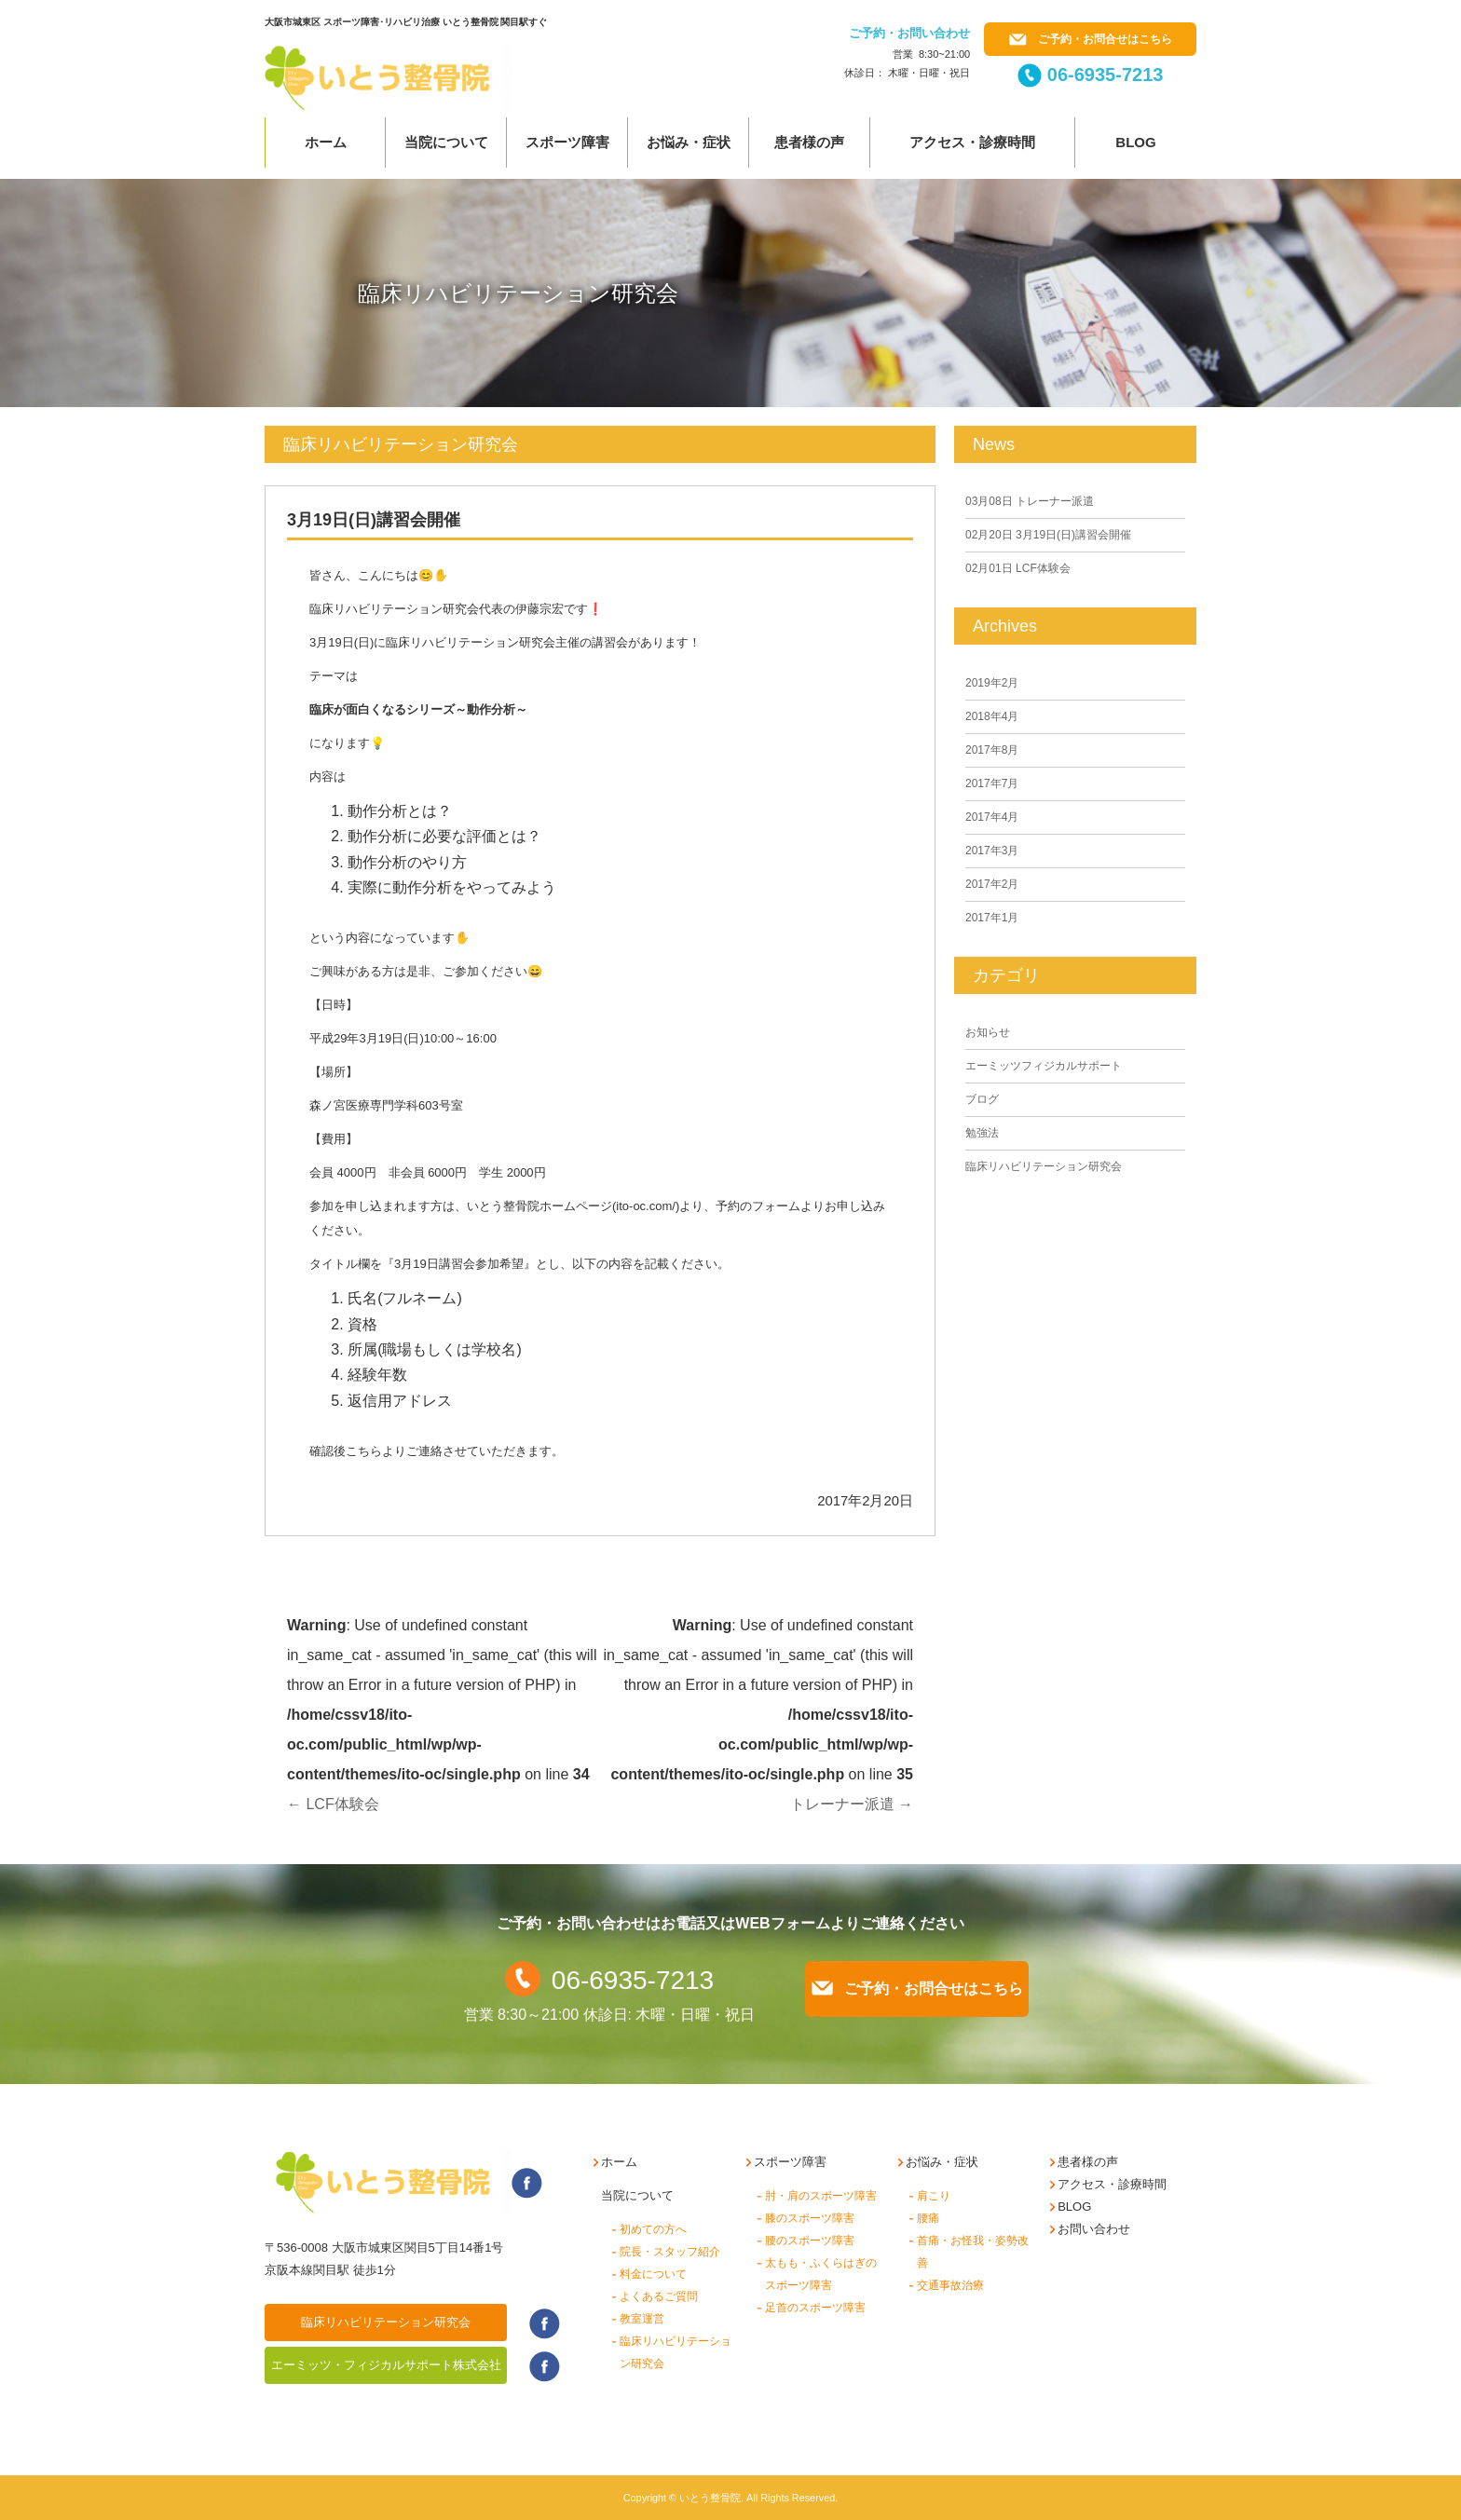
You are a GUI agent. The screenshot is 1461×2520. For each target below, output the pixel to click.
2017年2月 (991, 884)
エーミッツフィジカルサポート (1043, 1065)
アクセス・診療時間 (972, 142)
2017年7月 (991, 783)
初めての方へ (653, 2229)
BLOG (1074, 2207)
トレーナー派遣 (851, 1804)
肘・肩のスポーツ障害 (821, 2195)
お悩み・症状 (688, 142)
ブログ (982, 1099)
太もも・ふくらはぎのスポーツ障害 (821, 2274)
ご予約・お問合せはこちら (1090, 39)
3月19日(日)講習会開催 (1048, 534)
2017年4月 (991, 817)
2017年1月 (991, 917)
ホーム (326, 142)
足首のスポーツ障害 (815, 2307)
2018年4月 (991, 716)
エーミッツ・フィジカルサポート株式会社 (386, 2365)
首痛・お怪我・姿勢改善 (973, 2251)
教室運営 (642, 2318)
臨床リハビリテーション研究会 (1043, 1166)
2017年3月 (991, 850)
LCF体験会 (333, 1804)
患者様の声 (809, 142)
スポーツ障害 (567, 142)
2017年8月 (991, 749)
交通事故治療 (950, 2285)
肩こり (933, 2195)
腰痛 (928, 2218)
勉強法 (982, 1132)
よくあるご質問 (659, 2296)
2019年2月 (991, 682)
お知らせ (987, 1032)
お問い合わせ (1094, 2229)
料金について (653, 2274)
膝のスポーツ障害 (809, 2218)
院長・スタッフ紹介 (670, 2251)
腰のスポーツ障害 (809, 2240)
